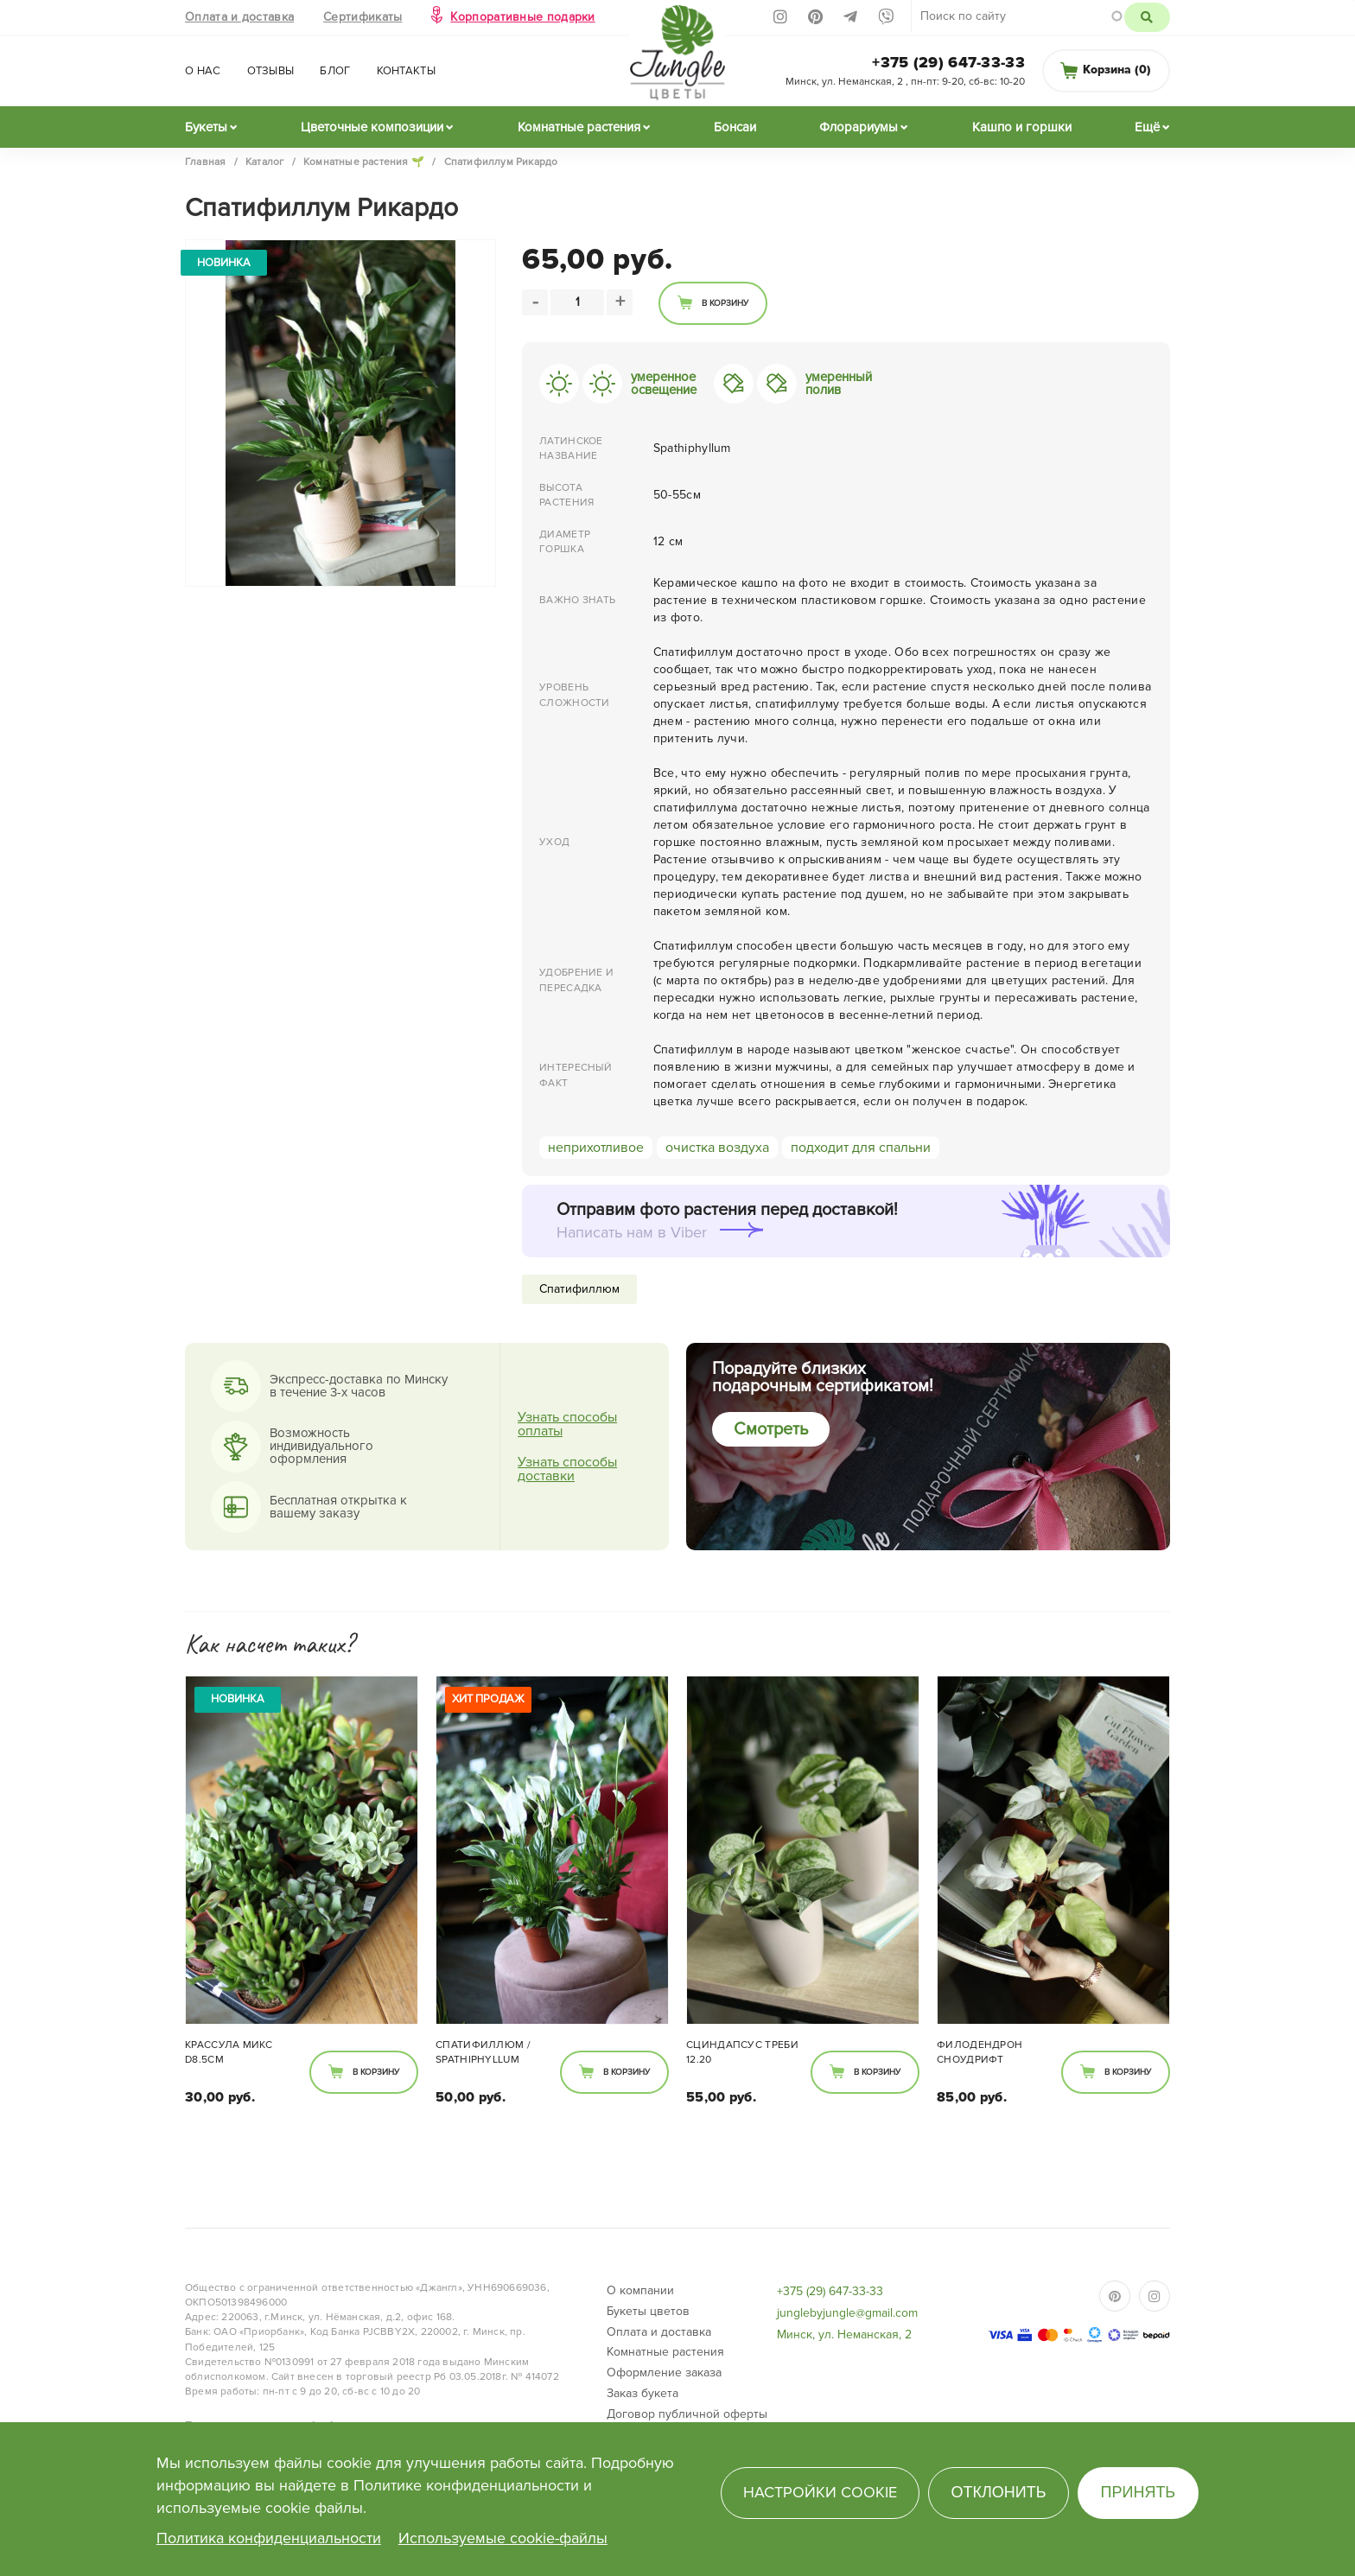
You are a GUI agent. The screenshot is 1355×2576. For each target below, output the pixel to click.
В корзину (725, 303)
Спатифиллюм (579, 1289)
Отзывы (271, 71)
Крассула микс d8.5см (228, 2052)
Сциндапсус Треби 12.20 (742, 2052)
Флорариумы (858, 127)
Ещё (1147, 127)
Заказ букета (642, 2393)
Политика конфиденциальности (268, 2537)
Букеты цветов (648, 2311)
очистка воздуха (717, 1147)
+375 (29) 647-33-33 (948, 62)
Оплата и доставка (239, 17)
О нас (203, 71)
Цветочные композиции (372, 127)
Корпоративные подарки (522, 17)
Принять (1138, 2492)
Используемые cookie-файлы (503, 2537)
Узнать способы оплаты (567, 1424)
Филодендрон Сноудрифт (979, 2052)
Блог (335, 71)
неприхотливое (596, 1147)
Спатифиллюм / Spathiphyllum (483, 2052)
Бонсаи (735, 127)
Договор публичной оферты (687, 2414)
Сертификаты (362, 17)
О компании (640, 2290)
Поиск (1147, 17)
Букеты (206, 127)
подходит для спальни (861, 1147)
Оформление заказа (664, 2372)
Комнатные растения (579, 127)
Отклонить (998, 2492)
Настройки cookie (820, 2492)
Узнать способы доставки (567, 1469)
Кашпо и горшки (1022, 127)
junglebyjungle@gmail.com (847, 2313)
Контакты (406, 71)
